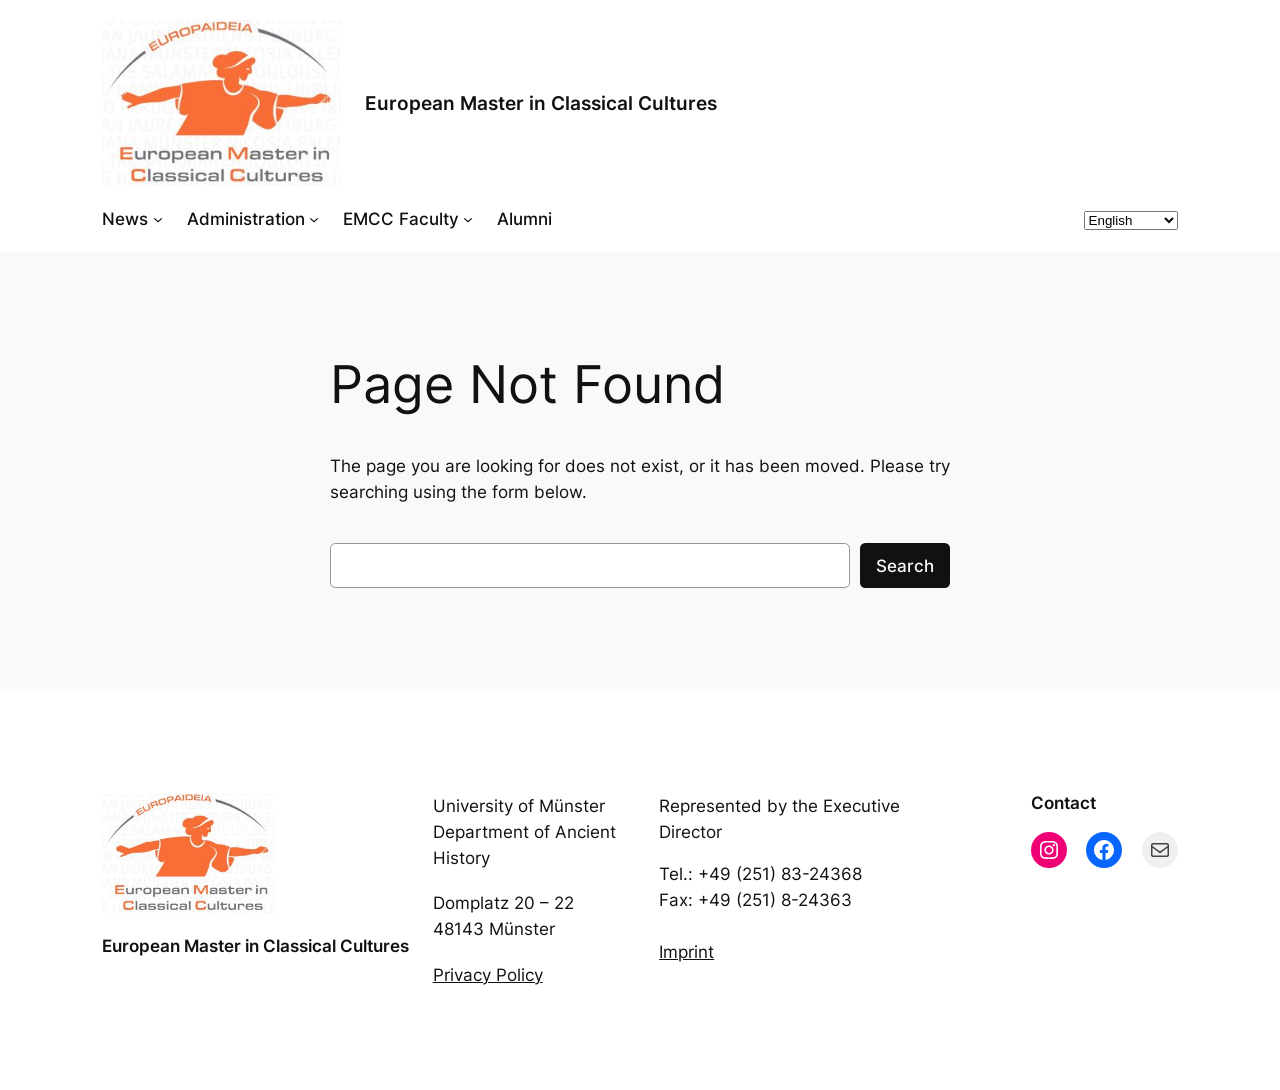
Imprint (686, 952)
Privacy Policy (488, 975)
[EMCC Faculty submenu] (468, 219)
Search (905, 566)
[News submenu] (158, 219)
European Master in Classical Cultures (541, 103)
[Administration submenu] (314, 219)
